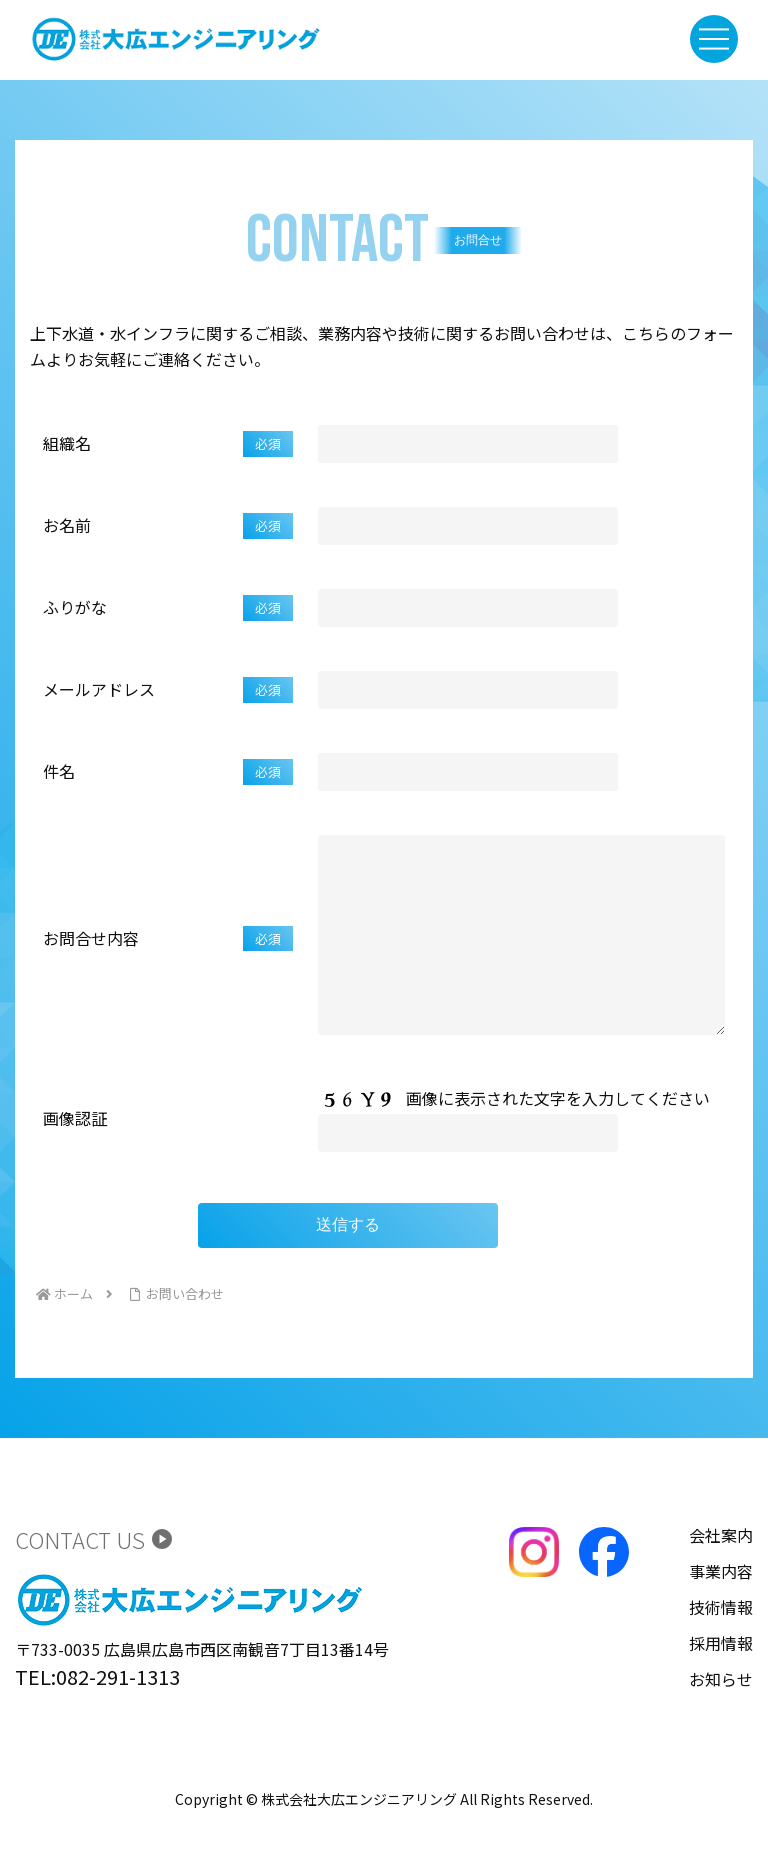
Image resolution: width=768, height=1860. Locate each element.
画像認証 (75, 1158)
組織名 (168, 444)
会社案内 (721, 1575)
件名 (168, 772)
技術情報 (721, 1647)
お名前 (168, 526)
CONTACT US (94, 1579)
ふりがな (168, 608)
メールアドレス (168, 690)
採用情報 (721, 1683)
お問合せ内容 (168, 959)
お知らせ (721, 1719)
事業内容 (721, 1611)
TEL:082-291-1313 (97, 1716)
